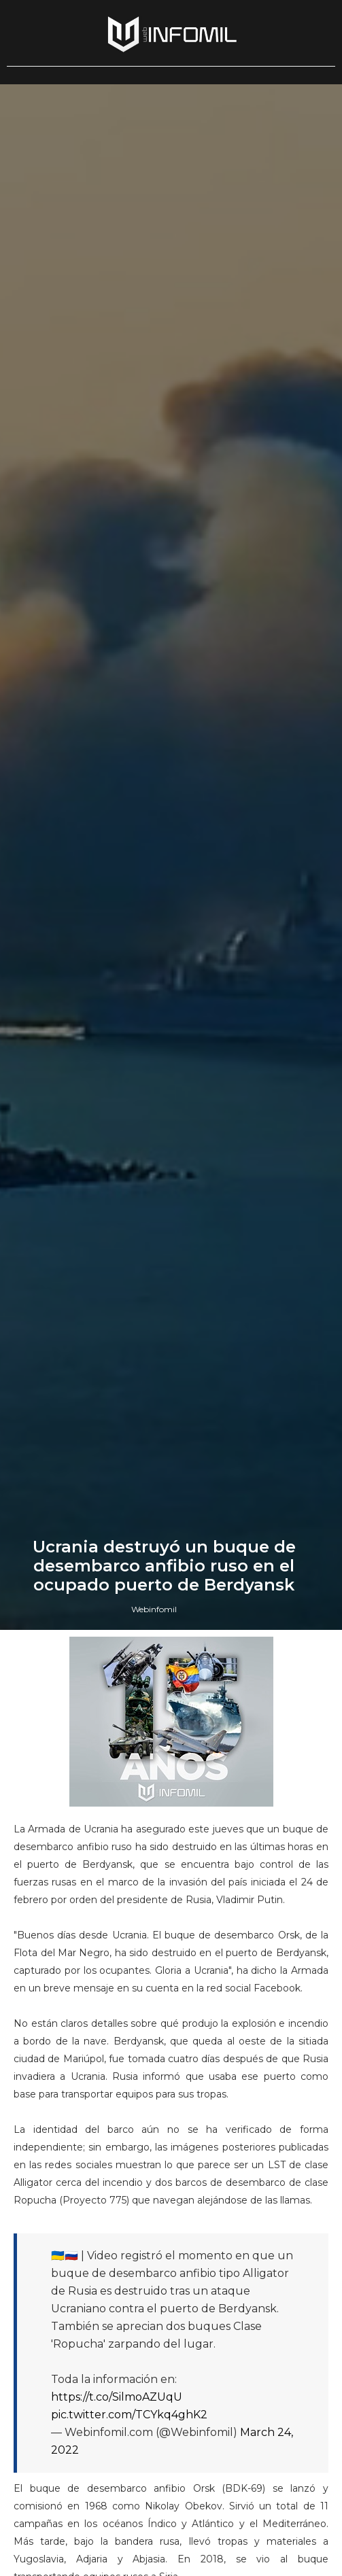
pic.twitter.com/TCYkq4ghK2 (129, 2414)
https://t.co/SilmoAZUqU (116, 2396)
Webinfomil (154, 1609)
